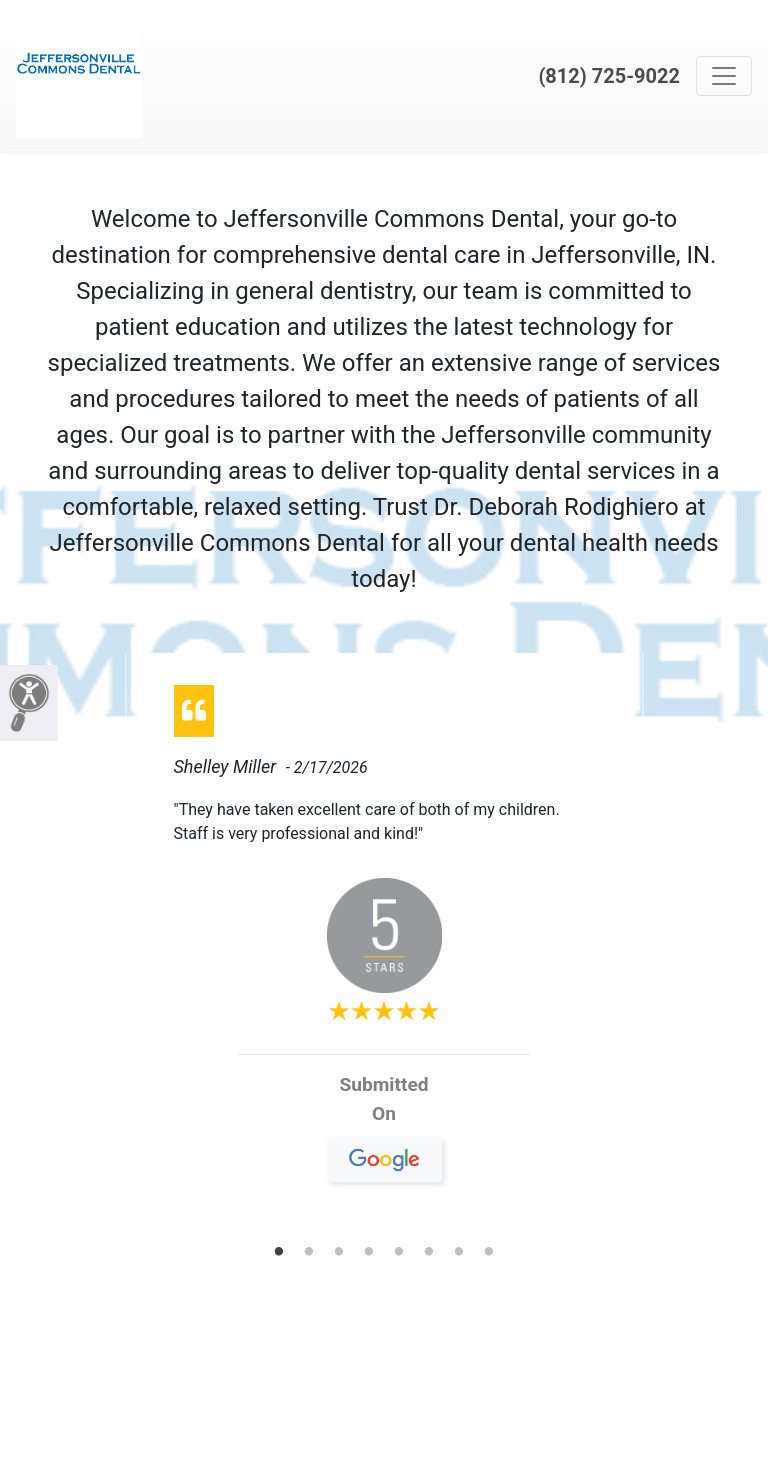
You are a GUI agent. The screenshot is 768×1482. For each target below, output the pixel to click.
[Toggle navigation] (724, 76)
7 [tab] (459, 1253)
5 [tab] (399, 1253)
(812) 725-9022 (609, 76)
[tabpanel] (384, 941)
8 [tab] (489, 1253)
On (384, 1121)
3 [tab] (339, 1253)
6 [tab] (429, 1253)
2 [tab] (309, 1253)
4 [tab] (369, 1253)
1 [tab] (279, 1253)
